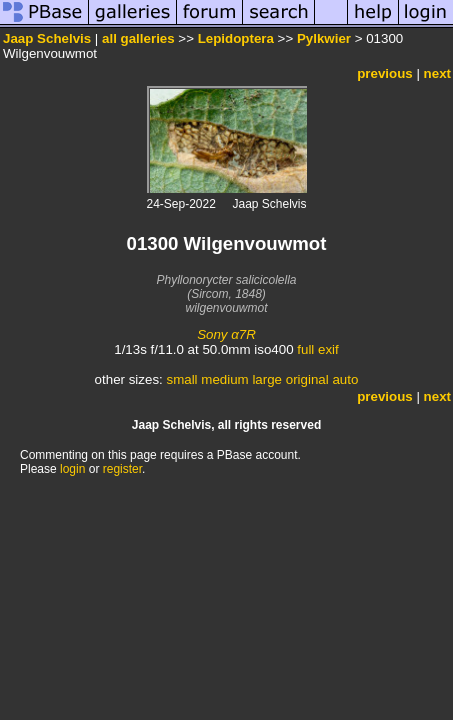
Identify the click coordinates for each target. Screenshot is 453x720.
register (122, 469)
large (267, 379)
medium (224, 379)
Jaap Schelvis (47, 38)
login (72, 469)
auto (345, 379)
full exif (317, 349)
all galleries (138, 38)
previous (385, 73)
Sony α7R (226, 334)
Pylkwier (324, 38)
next (437, 73)
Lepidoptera (236, 38)
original (307, 379)
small (181, 379)
